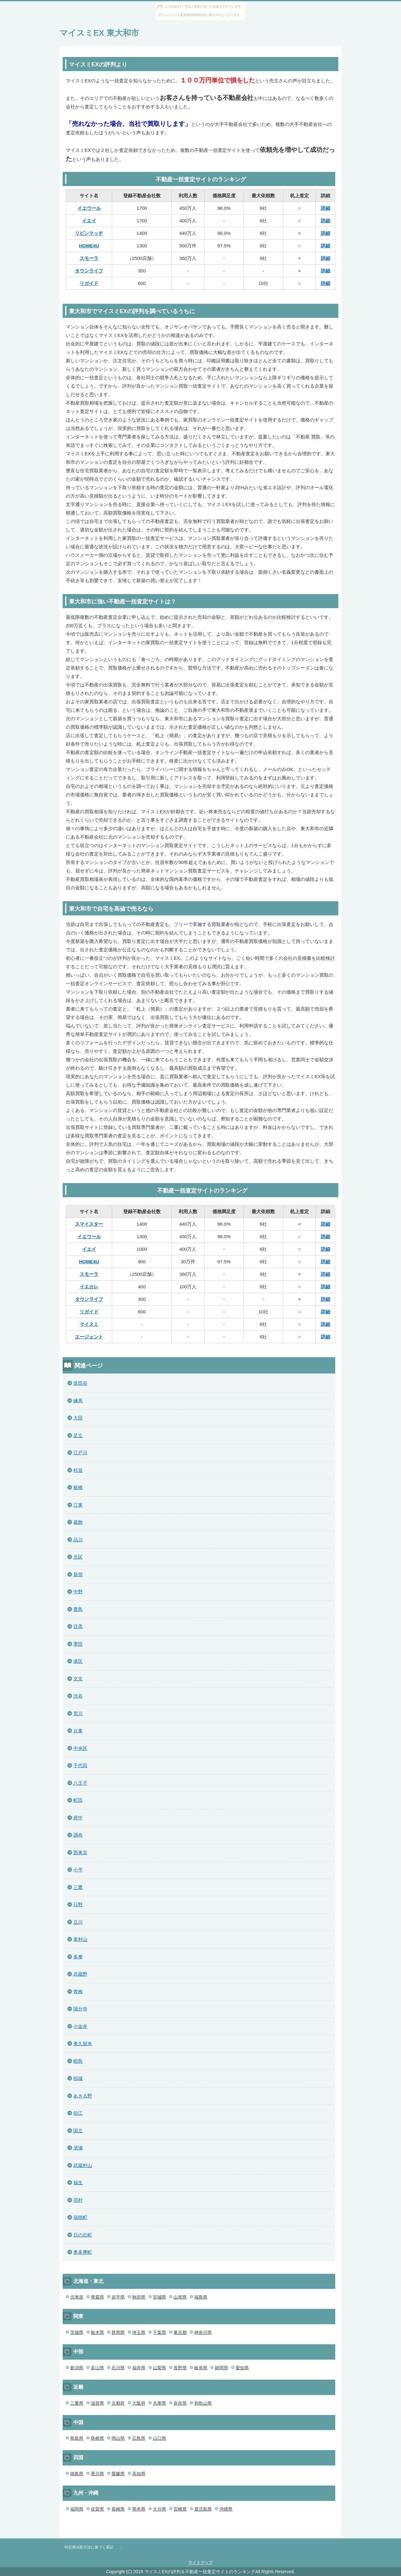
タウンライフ (89, 270)
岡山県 (118, 2438)
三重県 (76, 2403)
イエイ (89, 220)
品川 (78, 1539)
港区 (78, 1661)
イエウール (89, 208)
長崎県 (118, 2508)
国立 (78, 2130)
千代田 (80, 1765)
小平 (78, 1869)
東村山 (80, 1939)
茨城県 (76, 2332)
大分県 (159, 2508)
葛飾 (78, 1522)
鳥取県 (76, 2438)
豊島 (78, 1609)
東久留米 (82, 2043)
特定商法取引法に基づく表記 (89, 2547)
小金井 (80, 2026)
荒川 (78, 1713)
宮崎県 (180, 2508)
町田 (78, 1800)
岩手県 (118, 2296)
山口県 (159, 2438)
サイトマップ (200, 2562)
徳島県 (76, 2473)
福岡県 (76, 2508)
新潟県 (76, 2367)
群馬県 (118, 2332)
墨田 (78, 1644)
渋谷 (78, 1696)
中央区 (80, 1748)
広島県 (138, 2438)
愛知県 (242, 2367)
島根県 (97, 2438)
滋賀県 (97, 2403)
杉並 (78, 1470)
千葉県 (159, 2332)
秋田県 (138, 2296)
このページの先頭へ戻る (322, 2534)
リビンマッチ (89, 233)
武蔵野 (80, 1974)
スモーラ (89, 258)
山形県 (180, 2296)
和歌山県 (203, 2403)
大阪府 (138, 2403)
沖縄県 (225, 2508)
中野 (78, 1591)
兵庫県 (159, 2403)
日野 (78, 1904)
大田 (78, 1417)
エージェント (89, 1336)
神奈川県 (203, 2332)
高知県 (138, 2473)
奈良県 (180, 2403)
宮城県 (159, 2296)
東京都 (180, 2332)
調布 (78, 1835)
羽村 (78, 2200)
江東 (78, 1505)
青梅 (78, 1991)
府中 (78, 1817)
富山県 (97, 2367)
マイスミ (89, 1324)
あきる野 (82, 2095)
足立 (78, 1435)
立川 (78, 1922)
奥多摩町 (82, 2252)
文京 (78, 1678)
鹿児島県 (203, 2508)
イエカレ (89, 1286)
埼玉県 (138, 2332)
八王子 (80, 1783)
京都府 (118, 2403)
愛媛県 (118, 2473)
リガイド (89, 283)
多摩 (78, 1956)
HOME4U (89, 245)
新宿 (78, 1574)
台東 (78, 1730)
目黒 (78, 1626)
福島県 (200, 2296)
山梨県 (159, 2367)
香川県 (97, 2473)
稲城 (78, 2078)
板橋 (78, 1487)
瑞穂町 (80, 2217)
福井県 (138, 2367)
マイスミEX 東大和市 (99, 33)
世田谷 (80, 1383)
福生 (78, 2182)
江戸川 (80, 1452)
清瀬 (78, 2147)
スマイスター (89, 1224)
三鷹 (78, 1887)
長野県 (180, 2367)
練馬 (78, 1400)
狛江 (78, 2113)
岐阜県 (200, 2367)
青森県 (97, 2296)
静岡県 (221, 2367)
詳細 (325, 208)
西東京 (80, 1852)
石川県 (118, 2367)
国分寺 (80, 2008)
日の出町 (82, 2234)
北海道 (76, 2296)
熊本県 (138, 2508)
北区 (78, 1557)
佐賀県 (97, 2508)
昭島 (78, 2061)
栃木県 (97, 2332)
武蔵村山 (82, 2165)
